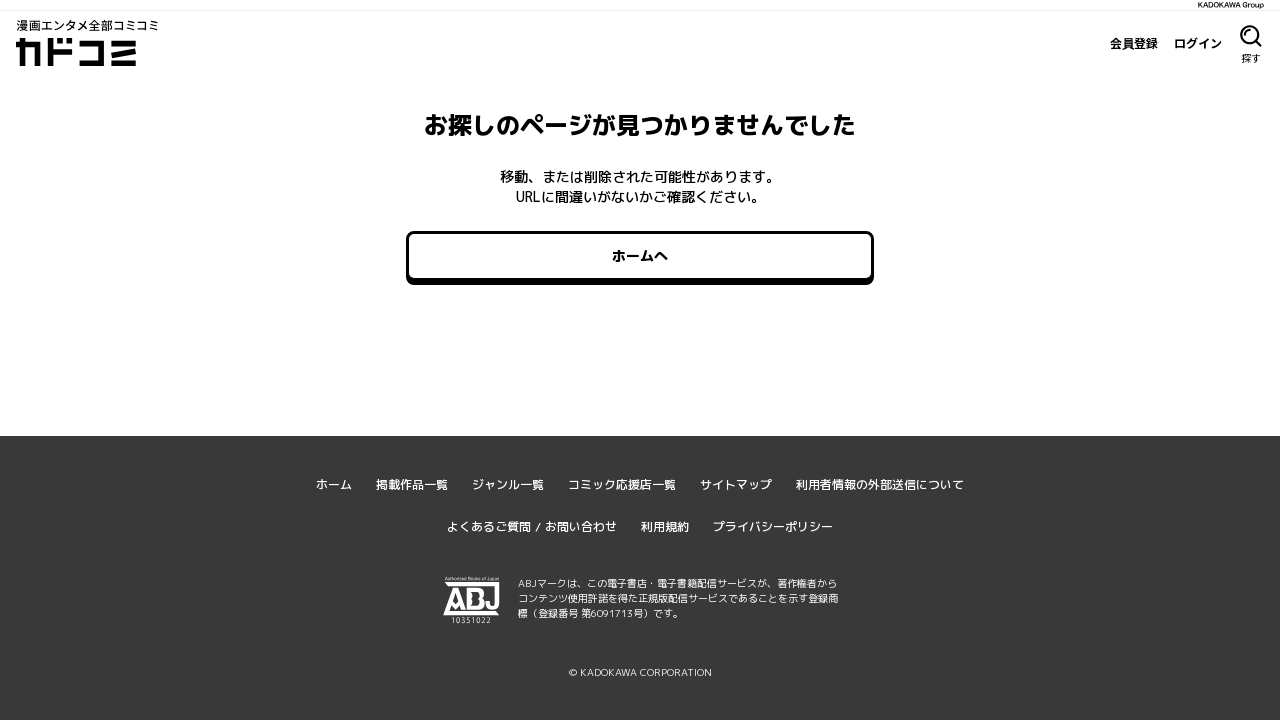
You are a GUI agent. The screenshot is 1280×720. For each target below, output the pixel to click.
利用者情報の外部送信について (880, 484)
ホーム (334, 484)
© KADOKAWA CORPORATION (640, 672)
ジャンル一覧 (508, 484)
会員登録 (1134, 43)
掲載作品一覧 (412, 484)
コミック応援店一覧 (622, 484)
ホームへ (640, 255)
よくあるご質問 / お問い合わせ (532, 526)
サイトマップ (736, 484)
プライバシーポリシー (773, 526)
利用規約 (665, 526)
